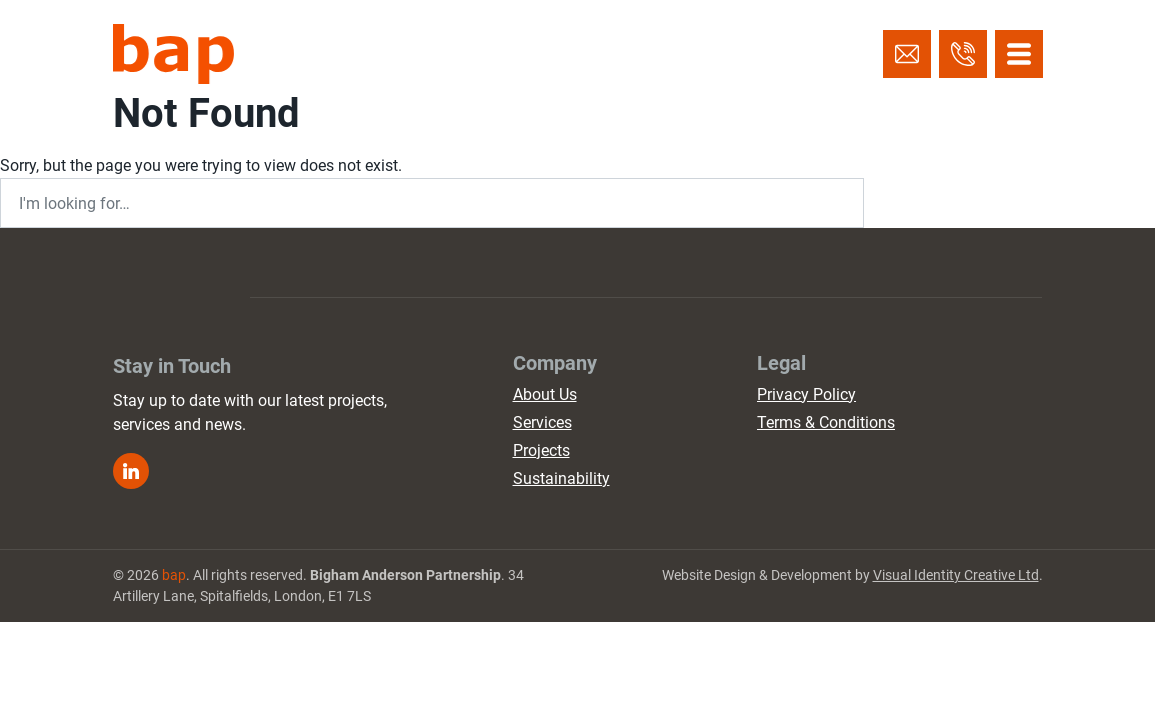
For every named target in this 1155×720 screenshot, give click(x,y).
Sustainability (561, 478)
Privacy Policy (806, 394)
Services (542, 422)
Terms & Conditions (826, 422)
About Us (545, 394)
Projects (541, 450)
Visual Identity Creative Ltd (956, 575)
